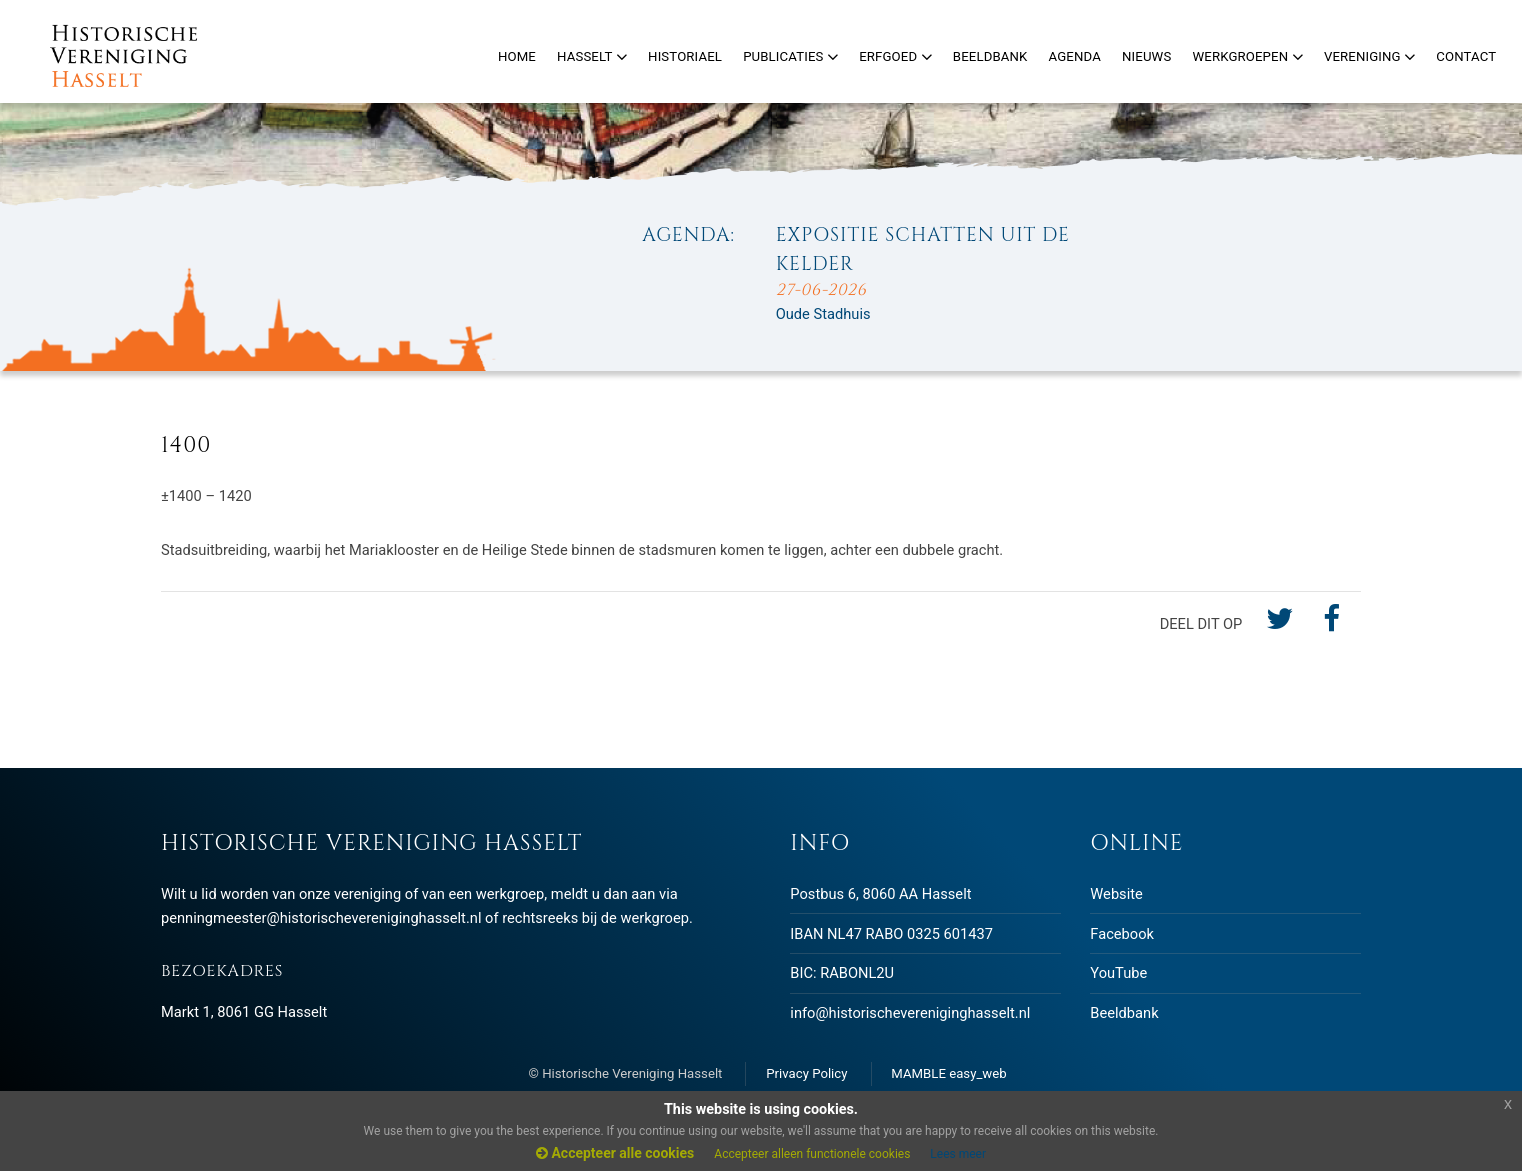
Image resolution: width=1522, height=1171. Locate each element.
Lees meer (958, 1154)
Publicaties (790, 56)
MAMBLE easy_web (948, 1073)
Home (517, 56)
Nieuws (1146, 56)
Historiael (685, 56)
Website (1116, 894)
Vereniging (1369, 56)
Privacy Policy (806, 1073)
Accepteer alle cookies (615, 1153)
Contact (1466, 56)
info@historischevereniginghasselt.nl (910, 1013)
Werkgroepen (1247, 56)
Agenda (1075, 56)
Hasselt (592, 56)
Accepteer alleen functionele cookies (812, 1154)
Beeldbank (1124, 1013)
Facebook (1122, 934)
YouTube (1118, 973)
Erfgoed (895, 56)
